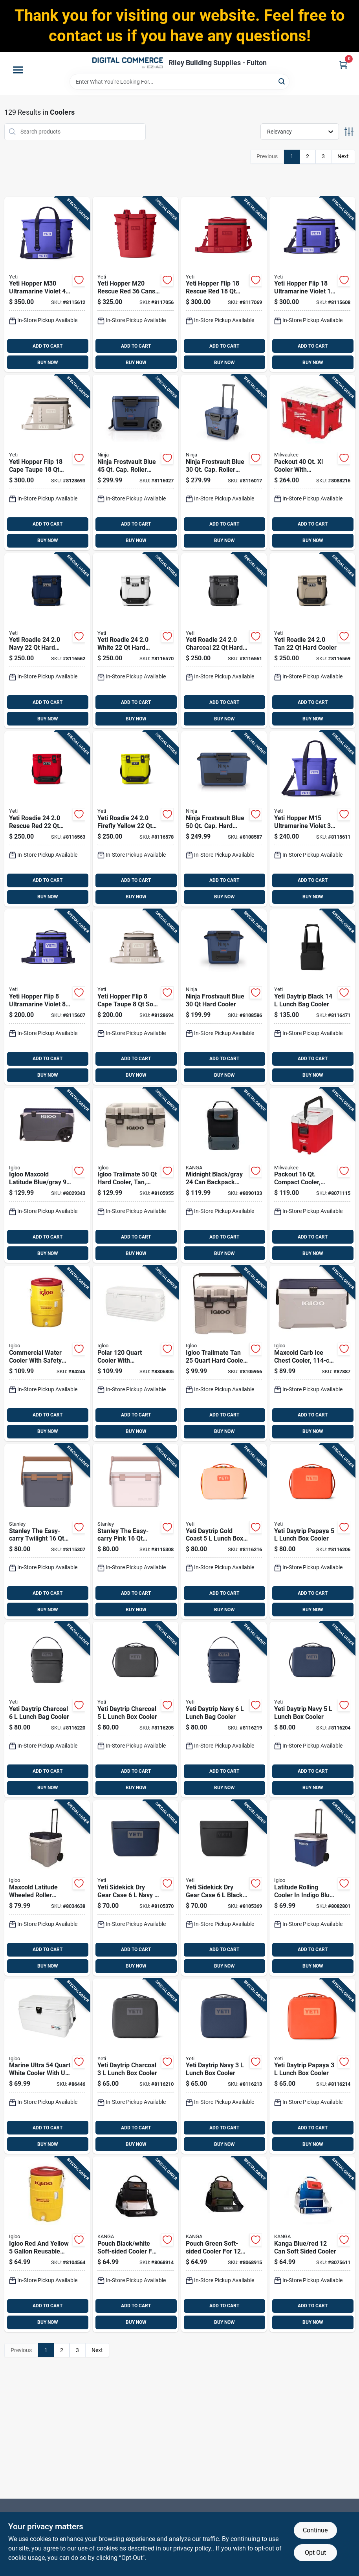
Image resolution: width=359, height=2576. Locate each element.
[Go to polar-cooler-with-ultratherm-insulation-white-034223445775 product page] (135, 1353)
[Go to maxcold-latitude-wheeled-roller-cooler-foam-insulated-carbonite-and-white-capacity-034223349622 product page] (47, 1888)
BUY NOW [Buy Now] (47, 362)
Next (343, 156)
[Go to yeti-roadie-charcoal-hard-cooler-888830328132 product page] (224, 641)
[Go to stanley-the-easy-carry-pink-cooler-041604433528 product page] (135, 1532)
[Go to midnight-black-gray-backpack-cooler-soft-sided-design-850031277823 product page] (224, 1175)
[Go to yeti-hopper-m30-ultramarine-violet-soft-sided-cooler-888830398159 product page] (47, 284)
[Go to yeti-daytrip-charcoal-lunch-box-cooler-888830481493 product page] (135, 1709)
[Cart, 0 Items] (343, 64)
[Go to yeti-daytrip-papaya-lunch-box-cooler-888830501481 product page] (312, 2066)
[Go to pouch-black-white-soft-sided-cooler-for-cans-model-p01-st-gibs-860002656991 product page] (135, 2244)
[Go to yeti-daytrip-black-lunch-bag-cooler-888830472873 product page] (312, 997)
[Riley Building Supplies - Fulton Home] (127, 62)
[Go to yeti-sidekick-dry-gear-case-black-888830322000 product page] (224, 1888)
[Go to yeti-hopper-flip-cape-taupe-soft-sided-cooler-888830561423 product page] (135, 997)
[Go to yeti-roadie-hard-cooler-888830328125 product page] (312, 641)
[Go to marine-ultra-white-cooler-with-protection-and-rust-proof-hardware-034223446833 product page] (47, 2066)
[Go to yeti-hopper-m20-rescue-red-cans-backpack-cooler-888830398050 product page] (135, 284)
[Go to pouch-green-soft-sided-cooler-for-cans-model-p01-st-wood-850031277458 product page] (224, 2244)
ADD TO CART (47, 346)
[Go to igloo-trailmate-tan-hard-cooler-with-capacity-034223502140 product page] (224, 1353)
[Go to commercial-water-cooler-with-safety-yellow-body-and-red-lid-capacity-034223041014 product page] (47, 1353)
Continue (315, 2530)
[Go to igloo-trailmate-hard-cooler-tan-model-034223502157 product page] (135, 1175)
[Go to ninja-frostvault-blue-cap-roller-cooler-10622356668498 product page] (224, 462)
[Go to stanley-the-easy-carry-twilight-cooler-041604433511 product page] (47, 1532)
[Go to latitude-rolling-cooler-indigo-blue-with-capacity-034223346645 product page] (312, 1888)
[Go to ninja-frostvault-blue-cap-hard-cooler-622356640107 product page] (224, 819)
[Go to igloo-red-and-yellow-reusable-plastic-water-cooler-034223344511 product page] (47, 2244)
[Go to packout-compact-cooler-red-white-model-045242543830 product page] (312, 1175)
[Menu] (18, 70)
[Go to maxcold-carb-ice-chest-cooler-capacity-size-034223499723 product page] (312, 1353)
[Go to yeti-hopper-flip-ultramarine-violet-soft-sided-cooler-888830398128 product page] (312, 284)
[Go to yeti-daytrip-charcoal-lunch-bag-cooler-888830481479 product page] (47, 1709)
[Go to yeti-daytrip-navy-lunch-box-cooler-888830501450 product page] (224, 2066)
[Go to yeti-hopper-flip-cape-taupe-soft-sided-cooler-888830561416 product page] (47, 462)
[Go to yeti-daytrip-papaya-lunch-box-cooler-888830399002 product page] (312, 1532)
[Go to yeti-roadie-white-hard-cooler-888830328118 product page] (135, 641)
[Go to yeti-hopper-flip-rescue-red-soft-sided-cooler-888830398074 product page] (224, 284)
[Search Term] (179, 82)
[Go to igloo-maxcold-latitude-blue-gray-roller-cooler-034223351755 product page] (47, 1175)
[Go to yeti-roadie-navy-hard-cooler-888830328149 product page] (47, 641)
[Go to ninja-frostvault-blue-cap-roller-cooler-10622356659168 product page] (135, 462)
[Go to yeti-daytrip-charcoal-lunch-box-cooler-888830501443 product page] (135, 2066)
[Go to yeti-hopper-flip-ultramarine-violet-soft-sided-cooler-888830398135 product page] (47, 997)
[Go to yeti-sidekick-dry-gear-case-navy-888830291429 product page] (135, 1888)
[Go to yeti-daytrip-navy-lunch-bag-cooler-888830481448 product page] (224, 1709)
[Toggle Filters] (349, 131)
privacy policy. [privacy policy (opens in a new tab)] (192, 2548)
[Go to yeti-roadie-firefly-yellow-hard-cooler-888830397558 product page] (135, 819)
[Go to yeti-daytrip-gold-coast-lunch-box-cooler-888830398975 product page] (224, 1532)
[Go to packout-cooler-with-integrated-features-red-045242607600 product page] (312, 462)
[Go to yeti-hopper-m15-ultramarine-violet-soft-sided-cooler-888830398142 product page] (312, 819)
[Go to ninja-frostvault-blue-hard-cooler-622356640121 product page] (224, 997)
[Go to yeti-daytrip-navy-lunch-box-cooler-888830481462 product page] (312, 1709)
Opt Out (315, 2552)
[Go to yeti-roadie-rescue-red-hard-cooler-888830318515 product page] (47, 819)
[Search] (282, 81)
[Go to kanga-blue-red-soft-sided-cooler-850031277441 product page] (312, 2244)
